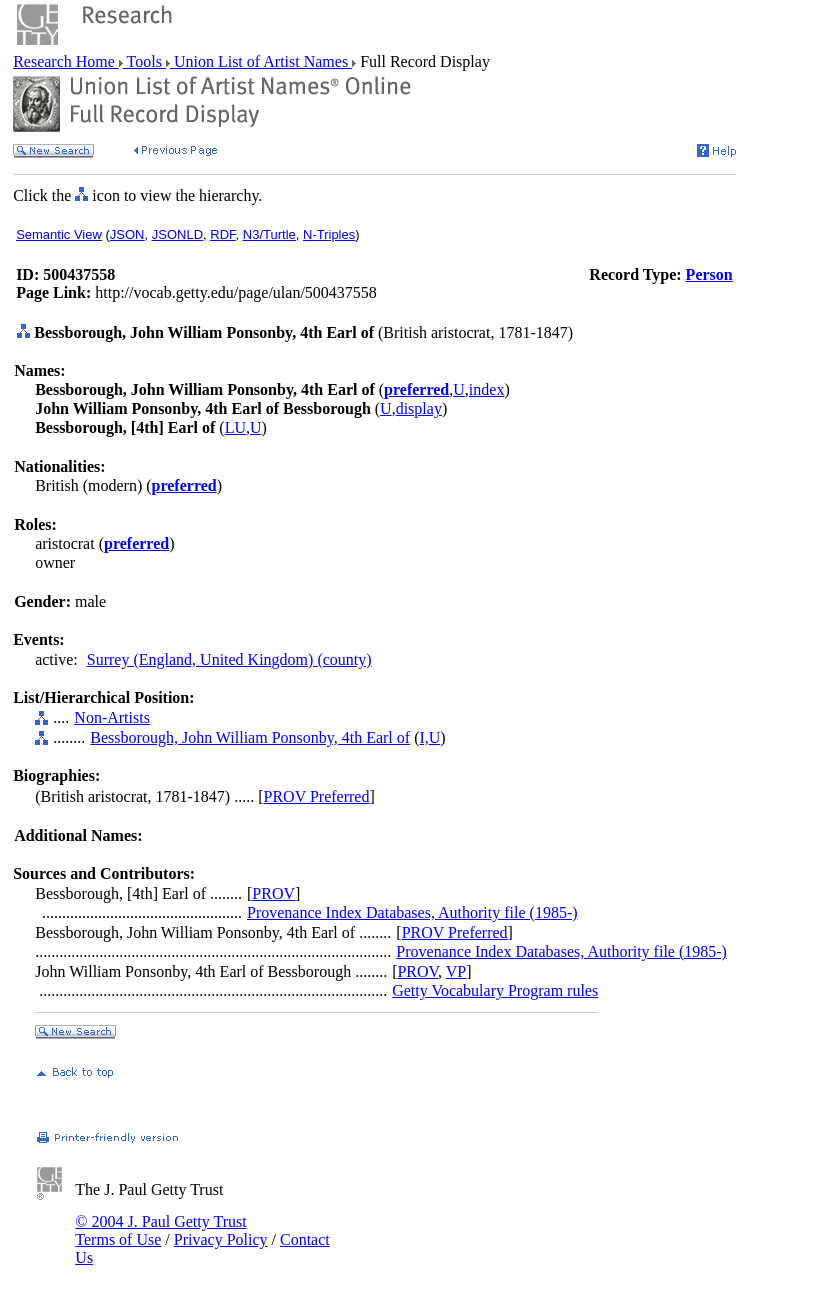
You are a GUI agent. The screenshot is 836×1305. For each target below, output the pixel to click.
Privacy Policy (221, 1239)
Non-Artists (112, 717)
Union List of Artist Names (261, 61)
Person (709, 274)
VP (456, 971)
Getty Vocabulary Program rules (495, 990)
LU (235, 427)
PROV (273, 893)
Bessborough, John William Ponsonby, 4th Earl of (250, 737)
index (487, 389)
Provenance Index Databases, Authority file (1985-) (412, 912)
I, (423, 737)
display (419, 408)
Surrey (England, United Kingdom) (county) (229, 659)
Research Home (66, 61)
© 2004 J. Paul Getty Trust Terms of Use (160, 1230)
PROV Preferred (317, 796)
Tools (144, 61)
